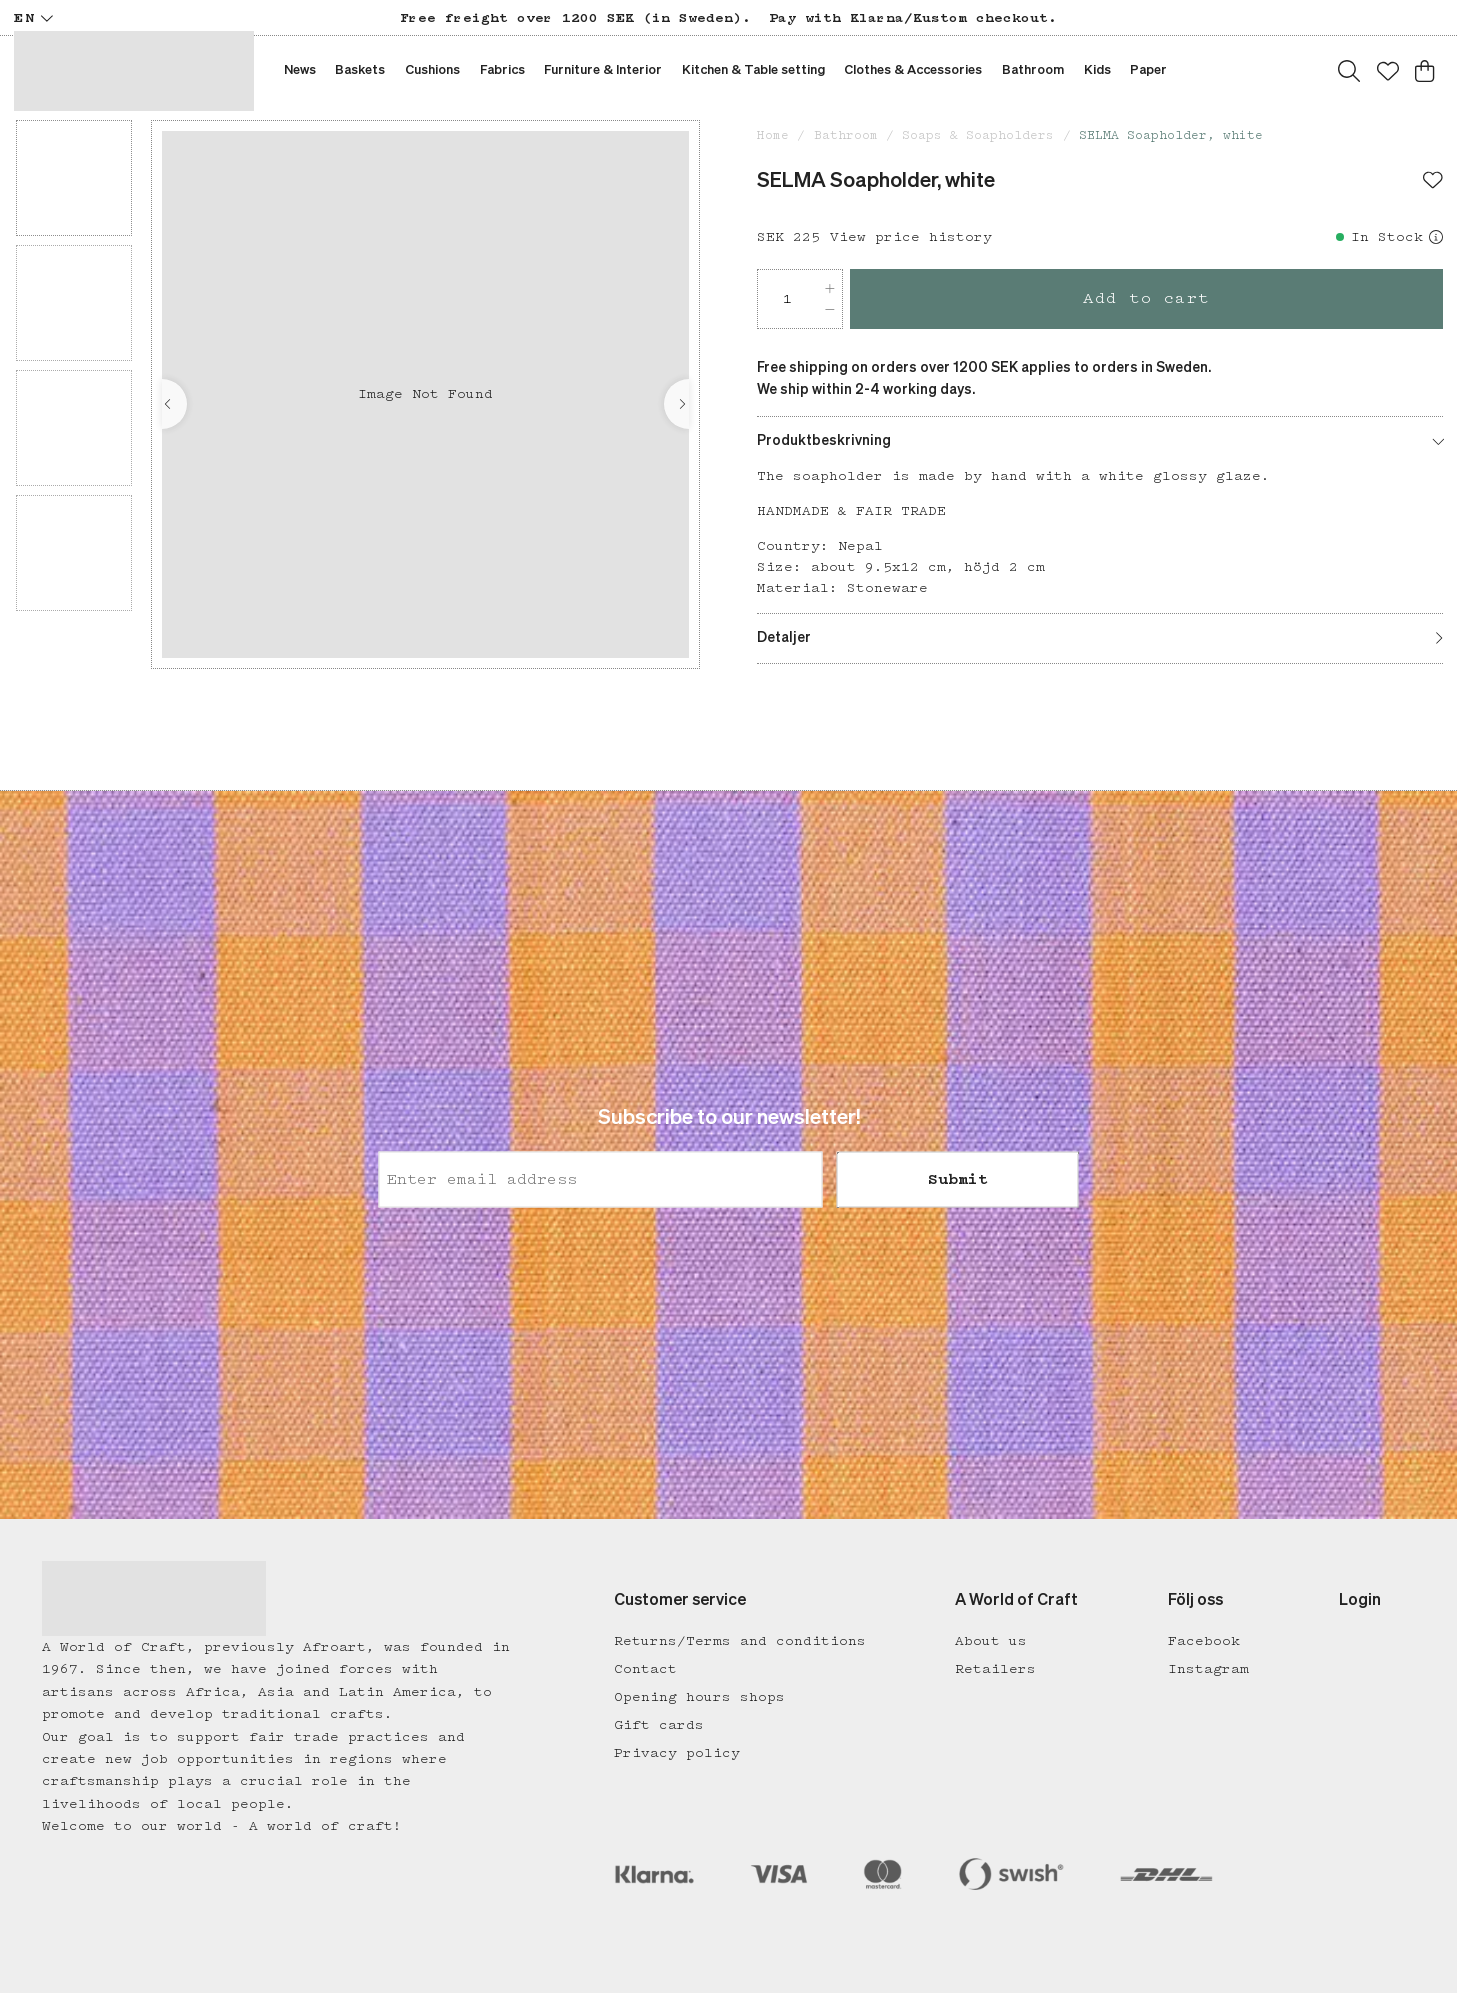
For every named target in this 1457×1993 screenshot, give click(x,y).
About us (991, 1641)
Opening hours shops (699, 1697)
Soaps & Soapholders (978, 135)
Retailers (995, 1669)
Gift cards (659, 1725)
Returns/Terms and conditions (740, 1641)
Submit (958, 1180)
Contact (645, 1669)
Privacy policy (677, 1753)
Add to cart (1146, 298)
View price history (911, 237)
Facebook (1204, 1641)
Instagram (1208, 1669)
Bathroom (846, 135)
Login (1360, 1601)
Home (773, 135)
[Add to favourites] (1433, 182)
